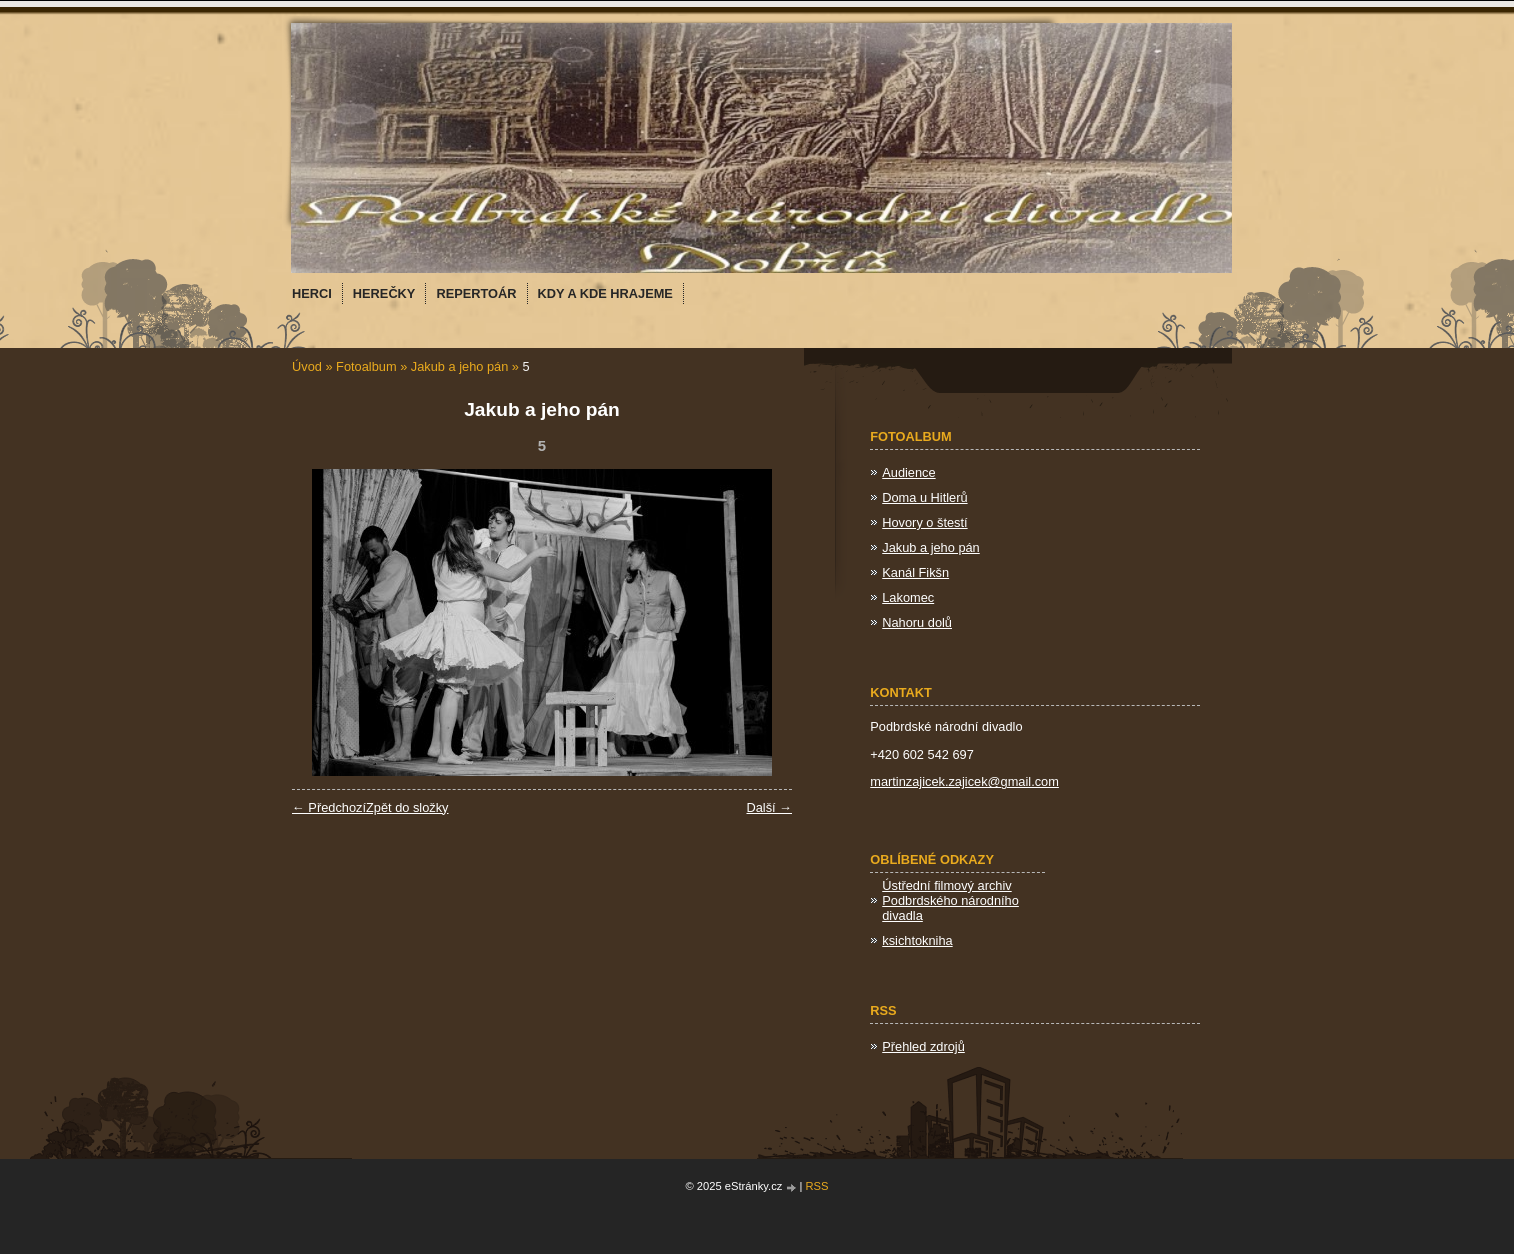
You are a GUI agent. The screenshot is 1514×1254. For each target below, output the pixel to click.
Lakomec (908, 597)
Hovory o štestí (924, 522)
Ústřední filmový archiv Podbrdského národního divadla (950, 900)
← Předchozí (329, 807)
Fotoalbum (366, 366)
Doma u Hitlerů (924, 497)
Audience (908, 472)
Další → (769, 807)
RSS (817, 1186)
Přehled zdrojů (923, 1046)
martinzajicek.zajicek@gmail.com (964, 781)
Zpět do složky (407, 807)
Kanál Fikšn (915, 572)
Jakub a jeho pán (459, 366)
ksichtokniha (917, 940)
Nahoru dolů (917, 622)
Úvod (307, 366)
